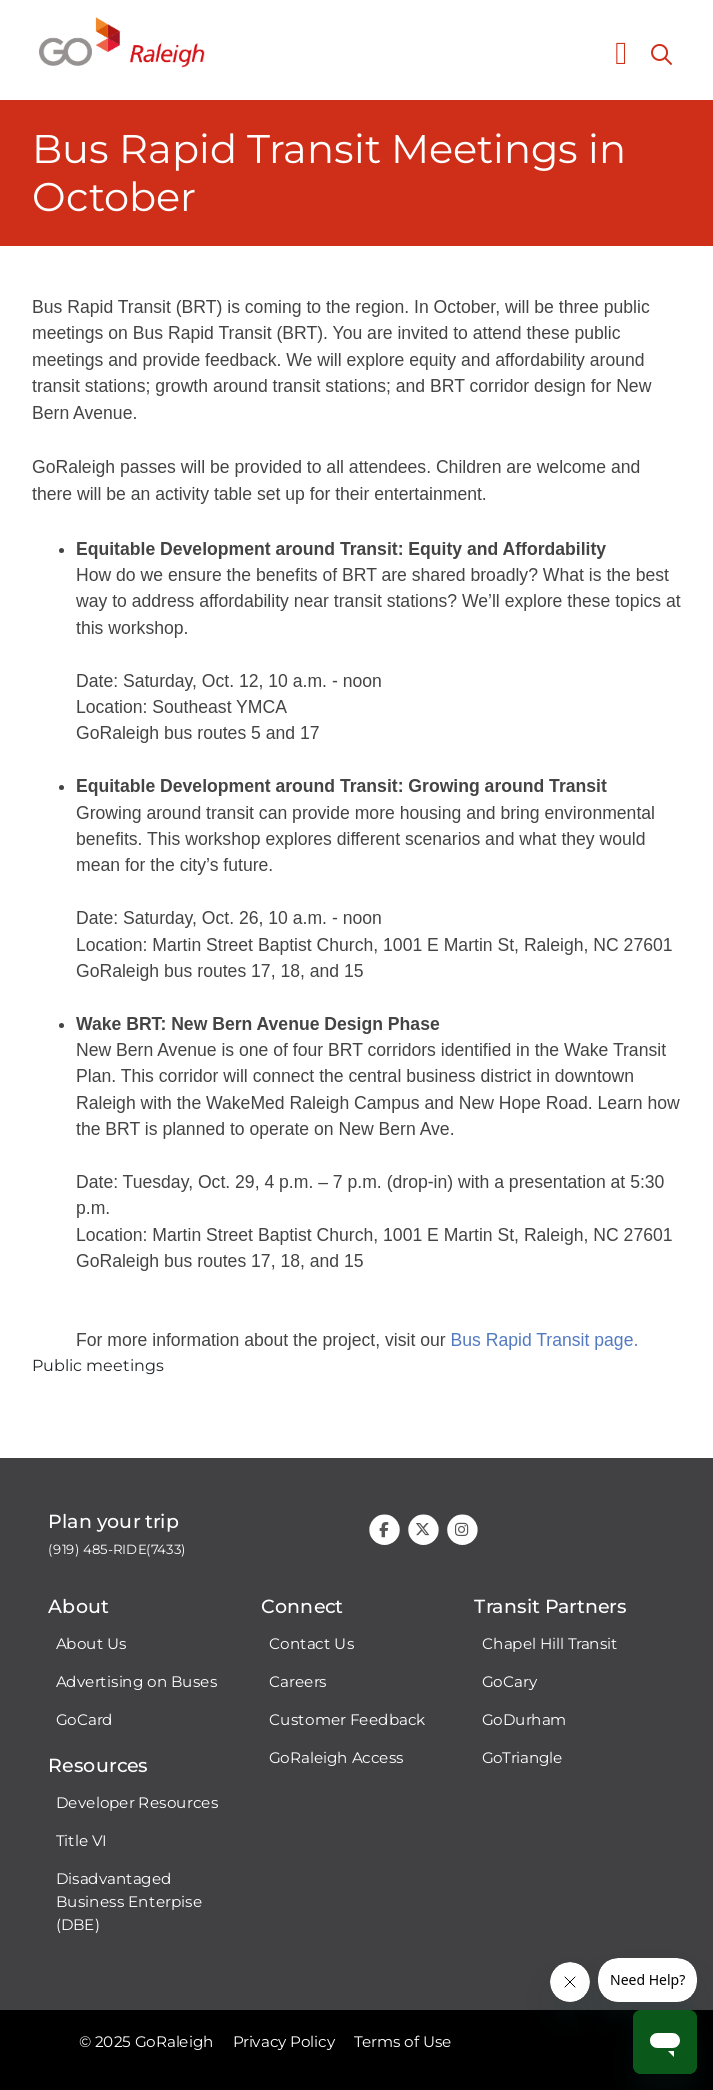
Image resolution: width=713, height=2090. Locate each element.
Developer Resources (137, 1803)
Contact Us (312, 1644)
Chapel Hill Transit (550, 1644)
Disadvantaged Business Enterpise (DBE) (129, 1902)
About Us (91, 1644)
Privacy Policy (284, 2042)
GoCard (84, 1720)
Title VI (81, 1841)
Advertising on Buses (137, 1682)
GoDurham (524, 1720)
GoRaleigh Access (336, 1758)
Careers (298, 1682)
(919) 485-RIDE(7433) (117, 1549)
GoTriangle (522, 1758)
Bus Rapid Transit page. (545, 1340)
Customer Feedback (347, 1720)
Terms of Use (403, 2042)
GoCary (509, 1682)
